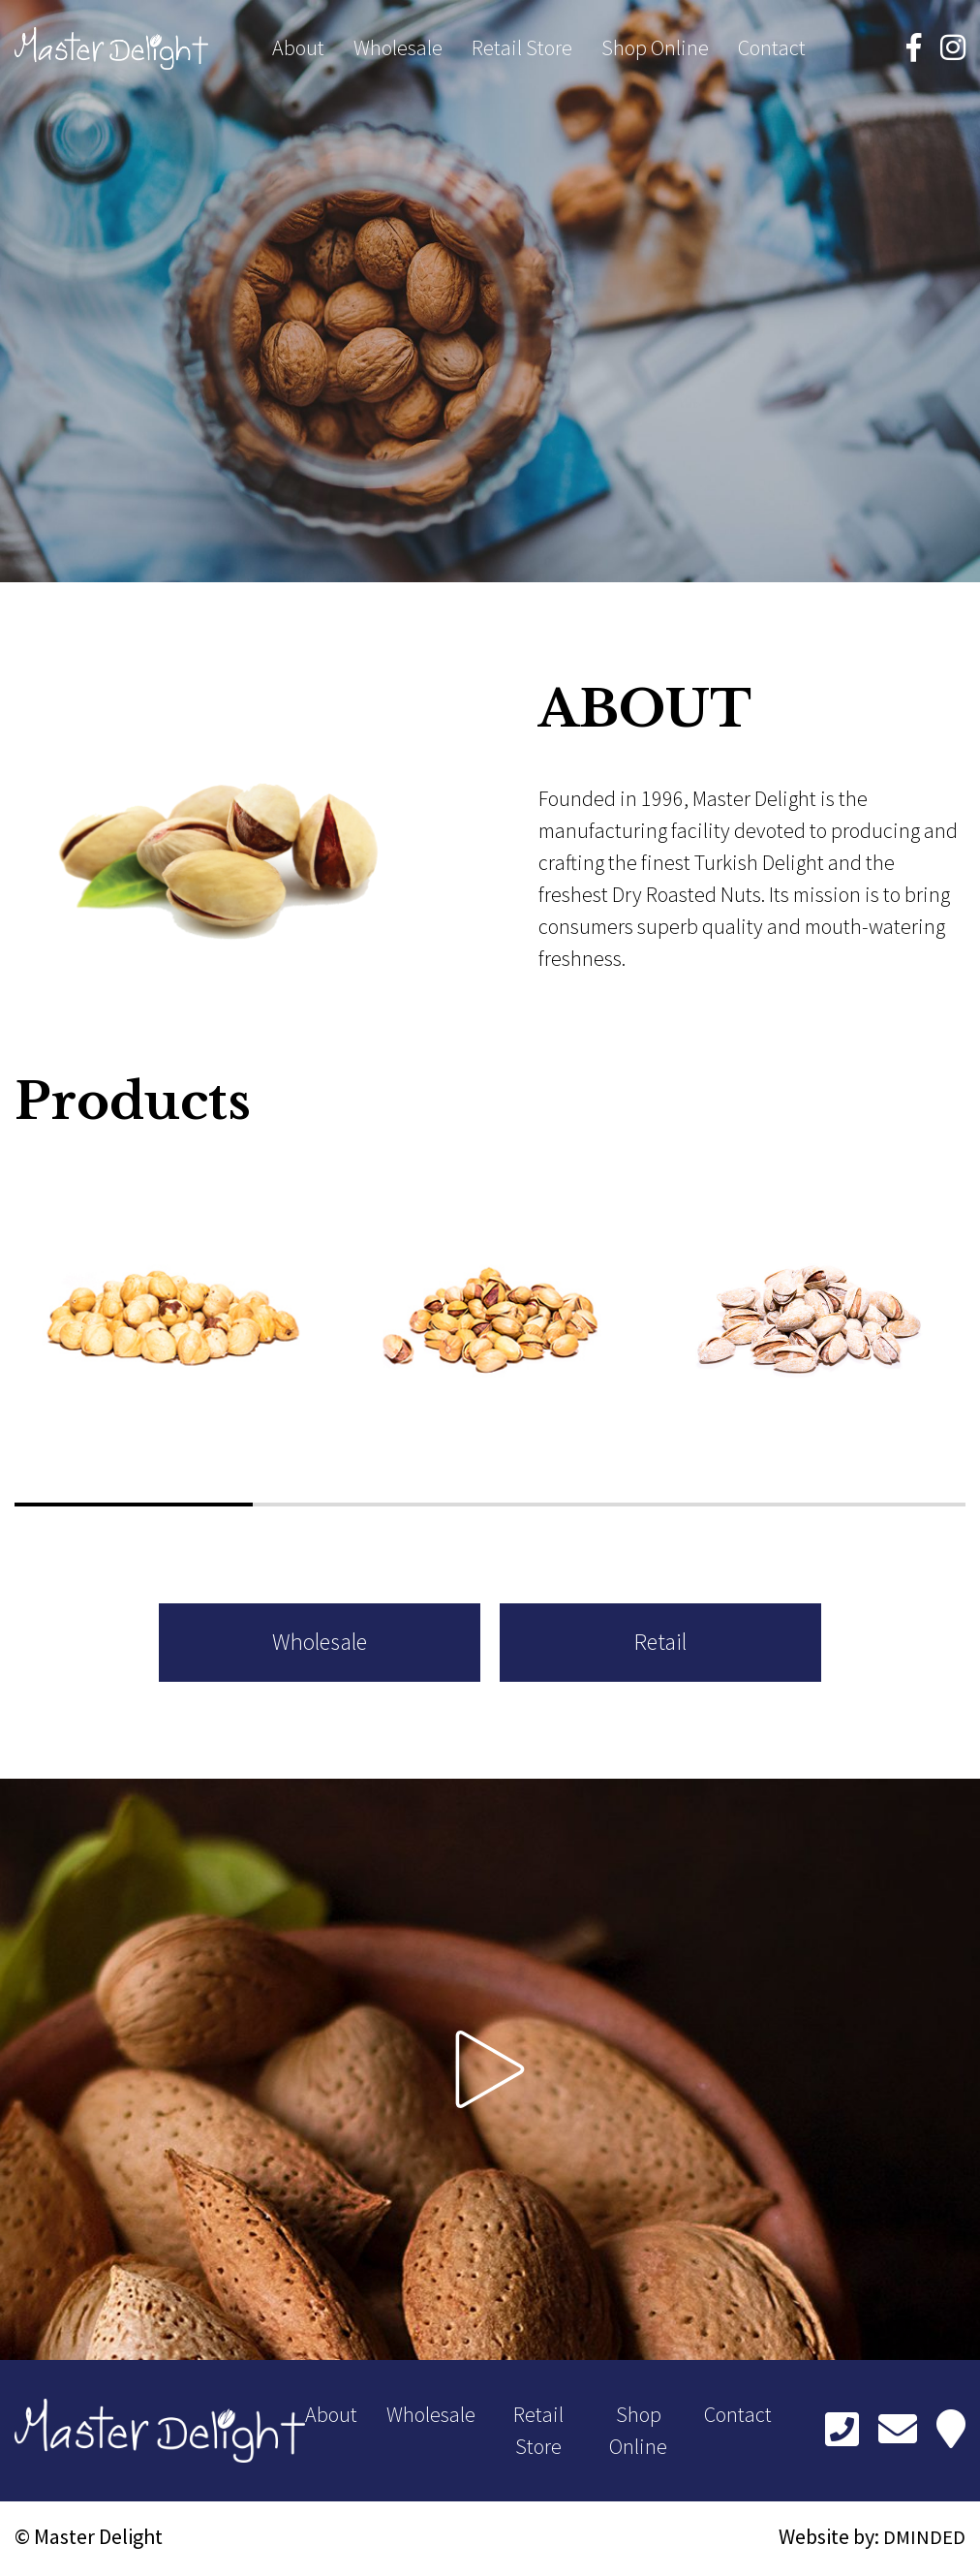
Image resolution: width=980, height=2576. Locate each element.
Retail (645, 1644)
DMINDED (923, 2540)
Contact (772, 50)
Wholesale (398, 50)
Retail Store (522, 50)
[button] (134, 1504)
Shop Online (655, 50)
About (298, 50)
